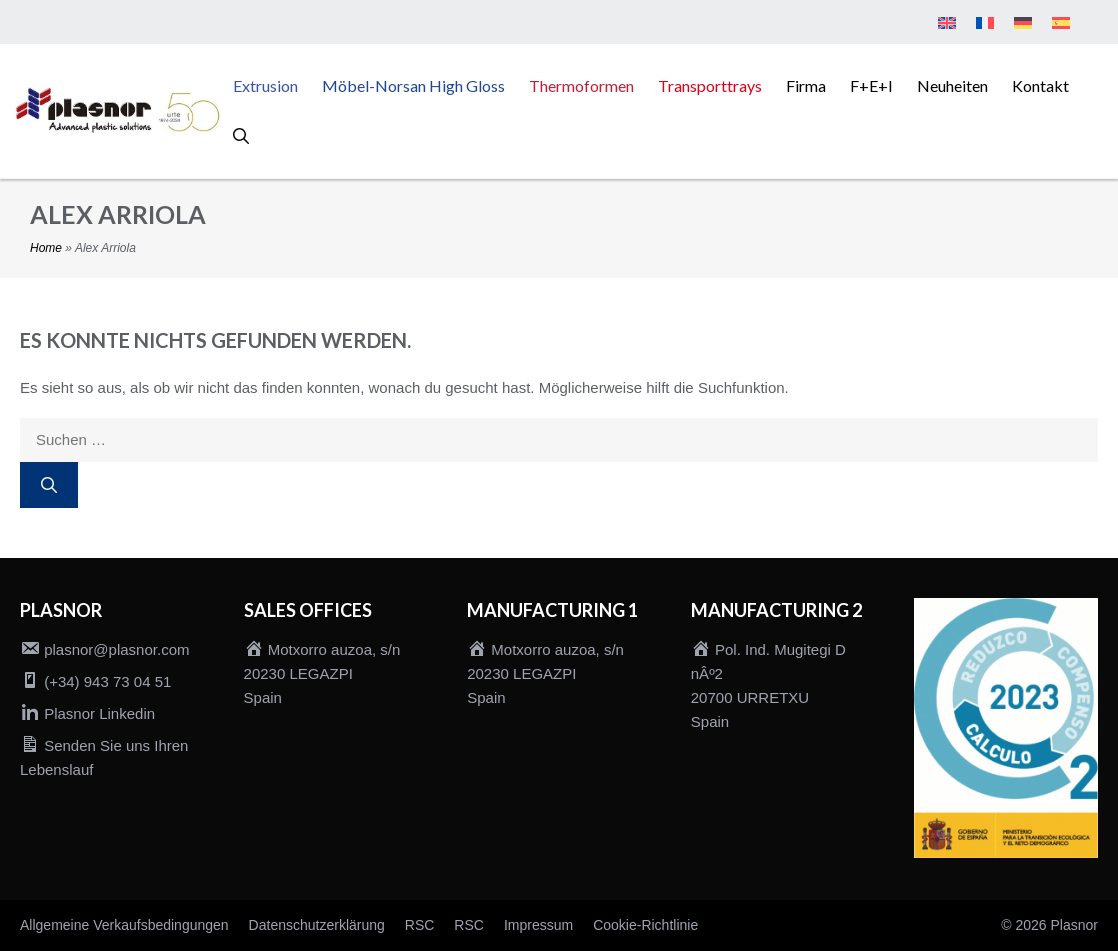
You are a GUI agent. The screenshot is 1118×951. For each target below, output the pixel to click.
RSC (420, 925)
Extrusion (265, 85)
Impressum (538, 925)
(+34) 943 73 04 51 (107, 681)
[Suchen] (49, 485)
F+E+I (871, 85)
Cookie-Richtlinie (645, 925)
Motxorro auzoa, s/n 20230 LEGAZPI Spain (322, 673)
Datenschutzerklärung (317, 925)
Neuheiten (952, 85)
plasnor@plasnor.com (116, 649)
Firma (806, 85)
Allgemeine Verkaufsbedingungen (124, 925)
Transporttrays (710, 85)
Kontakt (1040, 85)
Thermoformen (581, 85)
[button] (241, 136)
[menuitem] (947, 23)
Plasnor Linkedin (99, 713)
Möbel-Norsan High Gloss (413, 85)
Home (46, 248)
